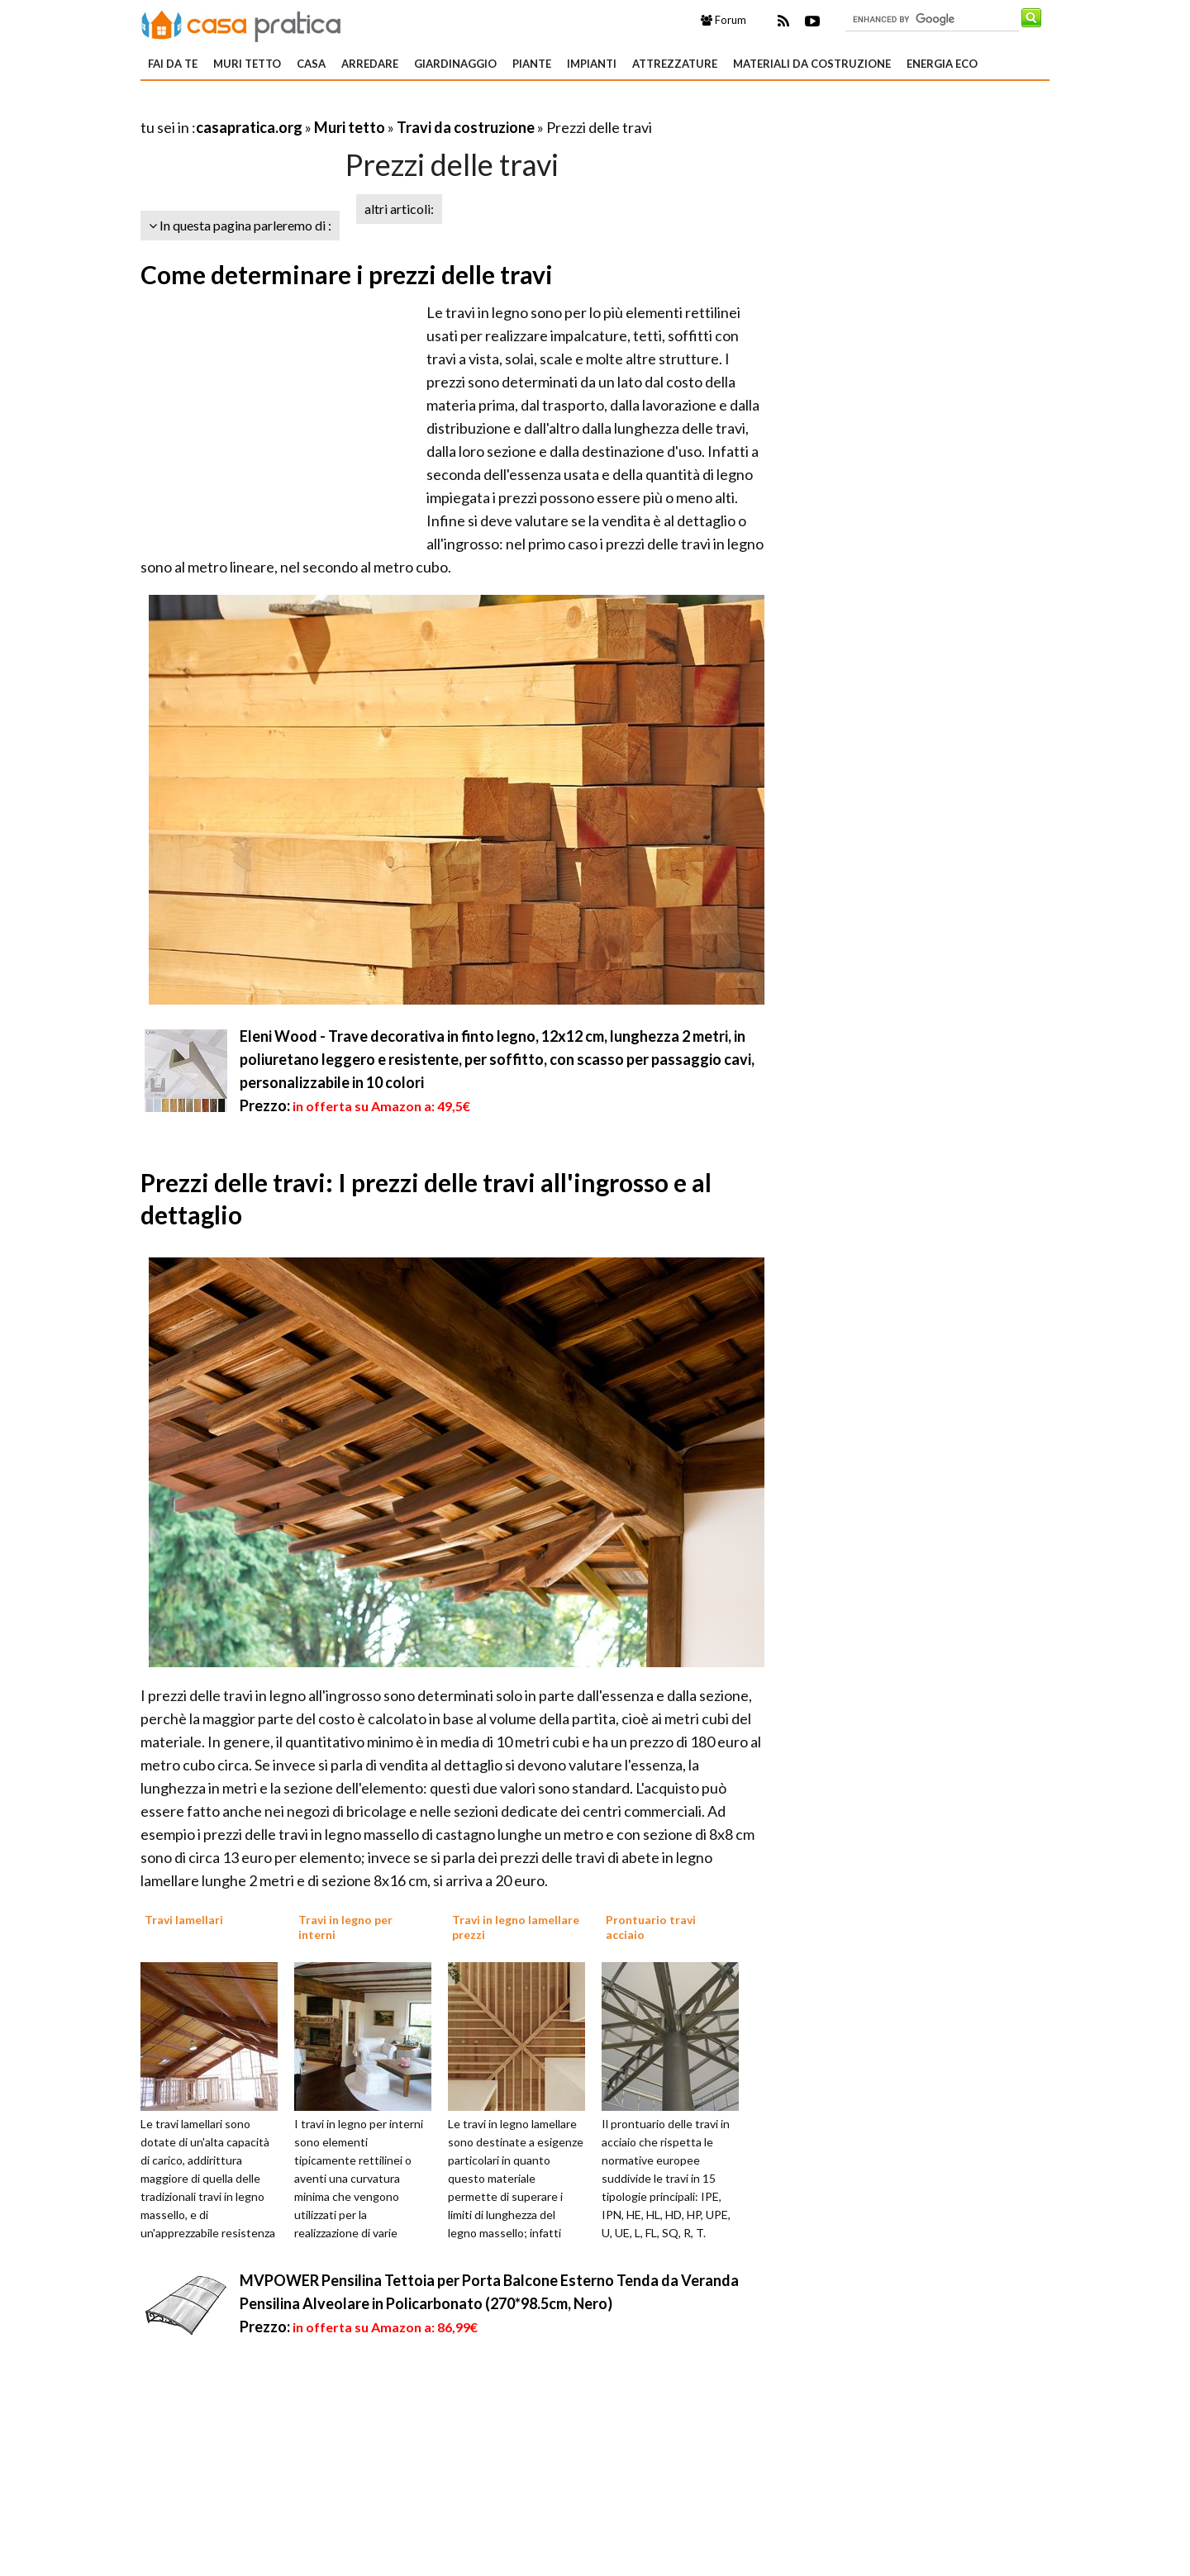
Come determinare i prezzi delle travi (346, 274)
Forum (723, 19)
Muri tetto (247, 63)
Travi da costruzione (466, 127)
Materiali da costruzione (812, 63)
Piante (531, 63)
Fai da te (173, 63)
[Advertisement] (333, 107)
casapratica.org (249, 127)
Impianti (591, 63)
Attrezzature (674, 63)
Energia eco (942, 63)
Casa (311, 63)
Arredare (369, 63)
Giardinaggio (455, 63)
